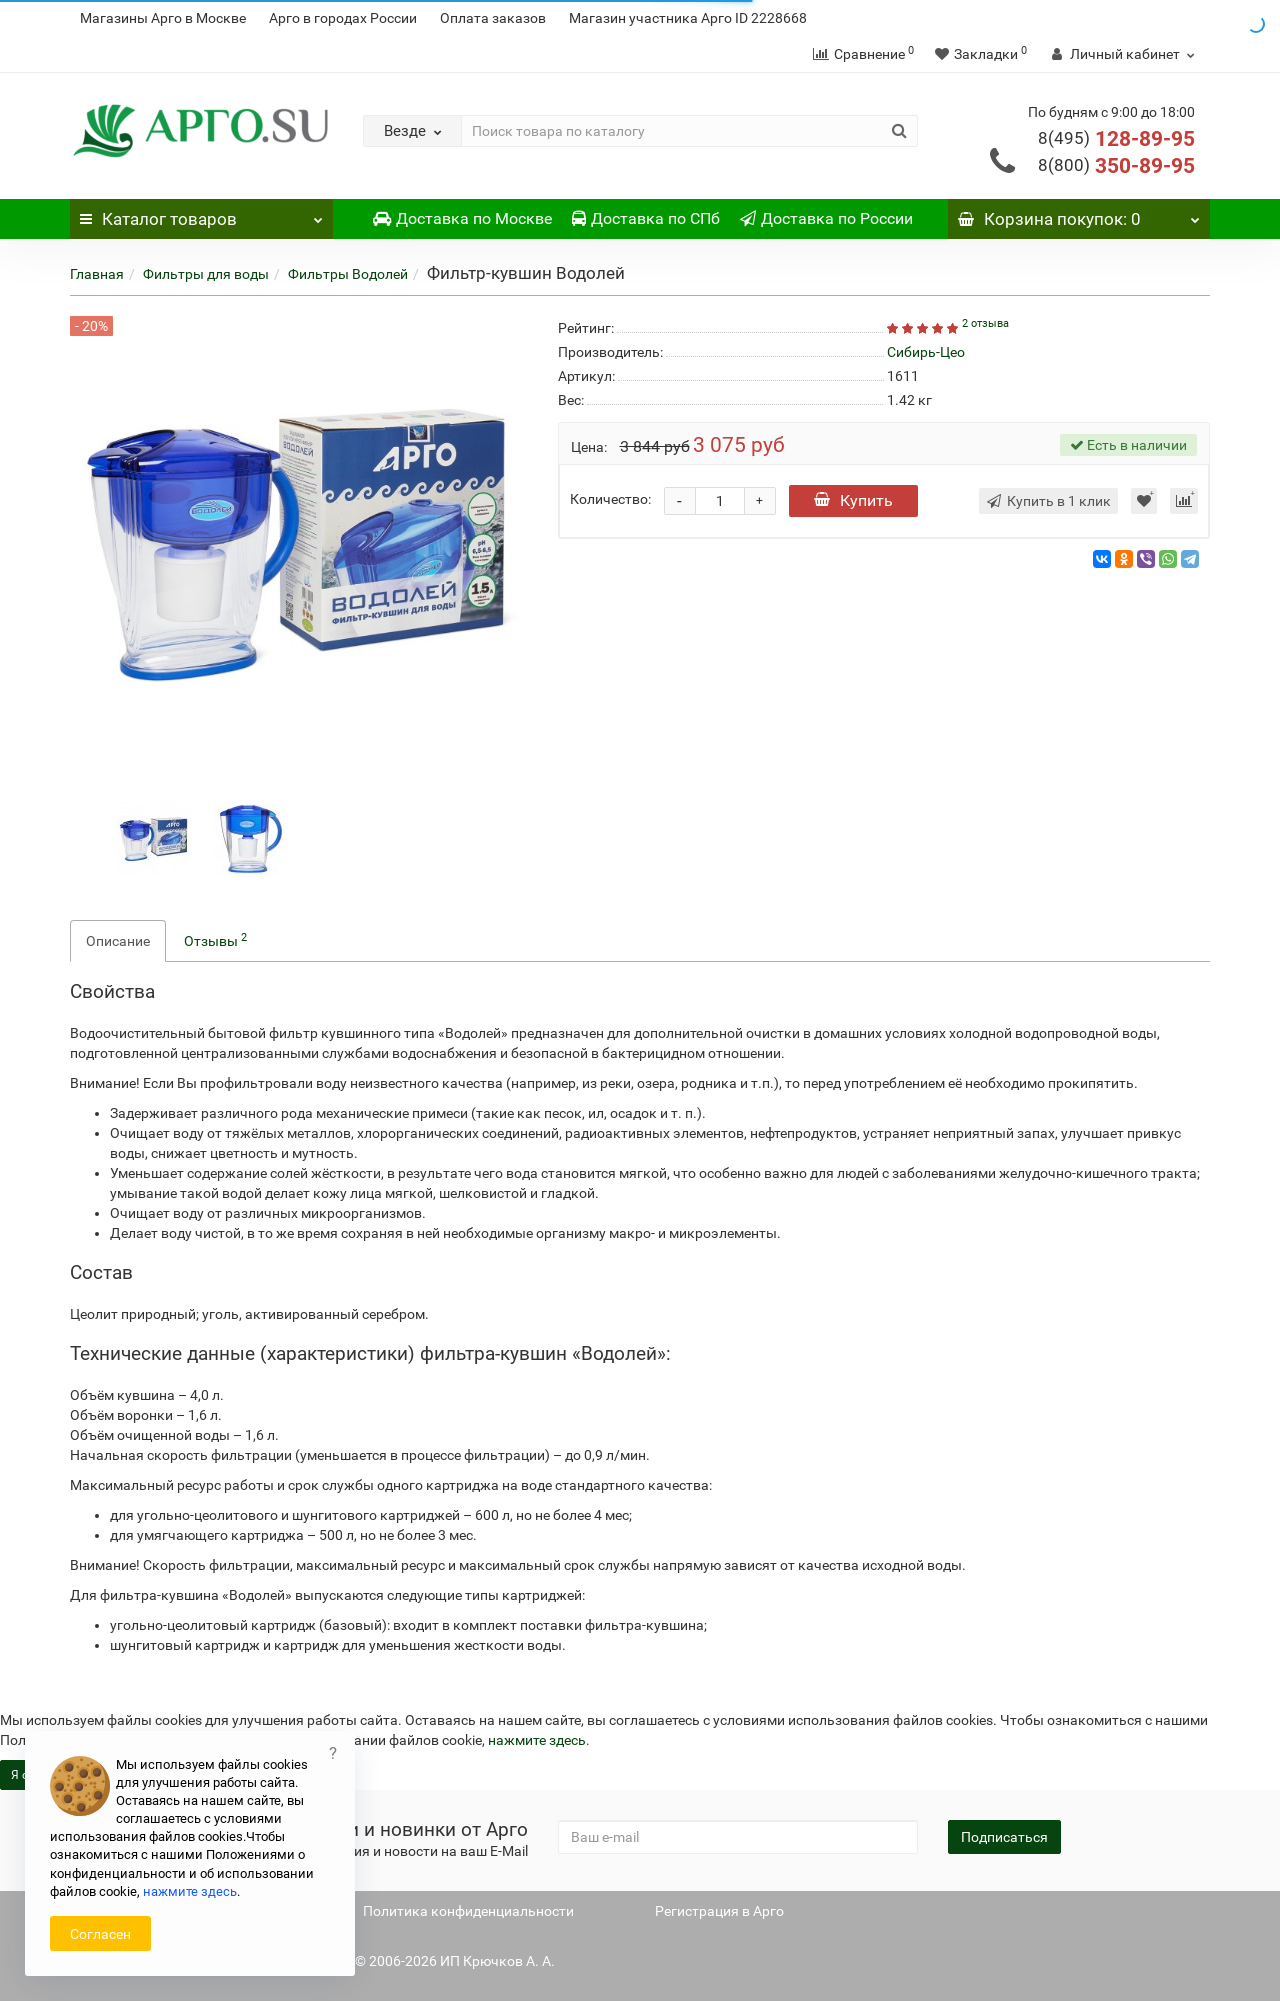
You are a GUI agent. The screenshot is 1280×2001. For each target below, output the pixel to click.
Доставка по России (826, 218)
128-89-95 (1116, 139)
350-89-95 (1116, 166)
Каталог (201, 214)
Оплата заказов (493, 18)
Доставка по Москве (462, 218)
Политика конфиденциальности (468, 1911)
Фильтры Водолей (348, 274)
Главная (97, 274)
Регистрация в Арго (719, 1911)
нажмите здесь (537, 1740)
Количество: (610, 499)
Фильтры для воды (206, 274)
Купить (853, 500)
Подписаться (1004, 1837)
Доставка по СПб (646, 218)
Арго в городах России (343, 18)
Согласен (100, 1934)
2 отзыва (985, 323)
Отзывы (215, 940)
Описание (118, 941)
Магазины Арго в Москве (163, 18)
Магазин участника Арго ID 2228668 (688, 18)
